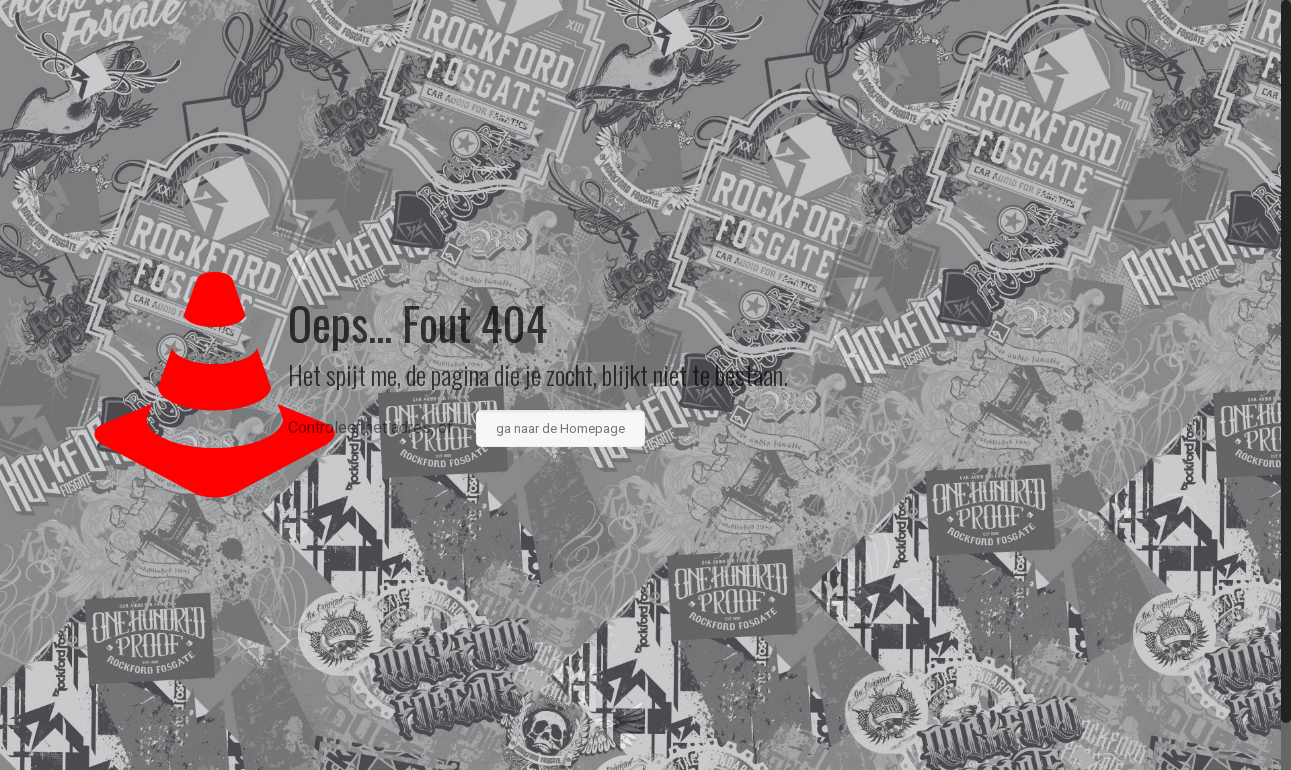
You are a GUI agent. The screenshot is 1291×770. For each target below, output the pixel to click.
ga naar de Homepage (560, 428)
